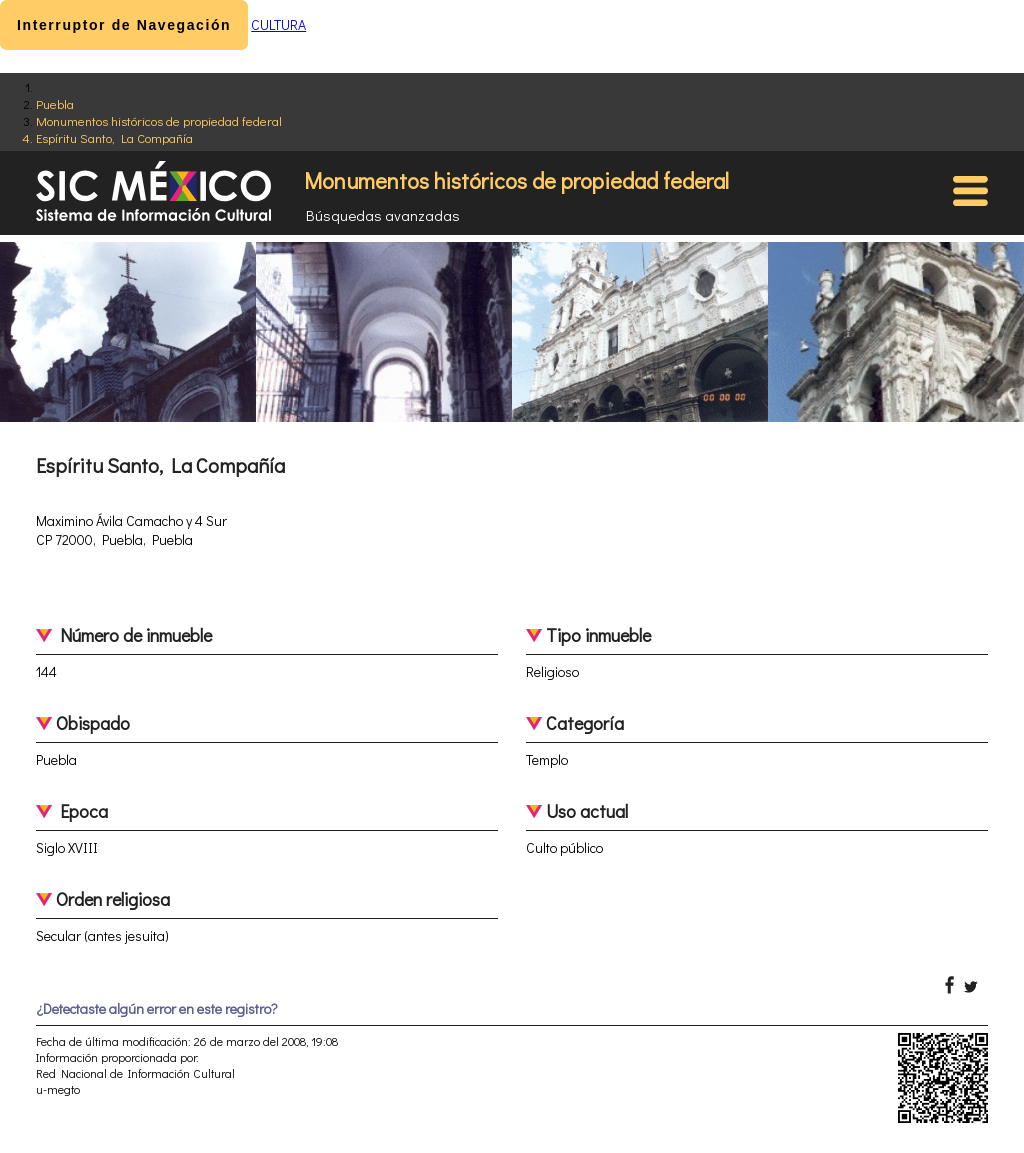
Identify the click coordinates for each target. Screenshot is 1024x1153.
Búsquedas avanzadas (383, 215)
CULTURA (278, 24)
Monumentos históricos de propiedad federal (159, 120)
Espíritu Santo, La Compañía (114, 137)
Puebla (55, 103)
